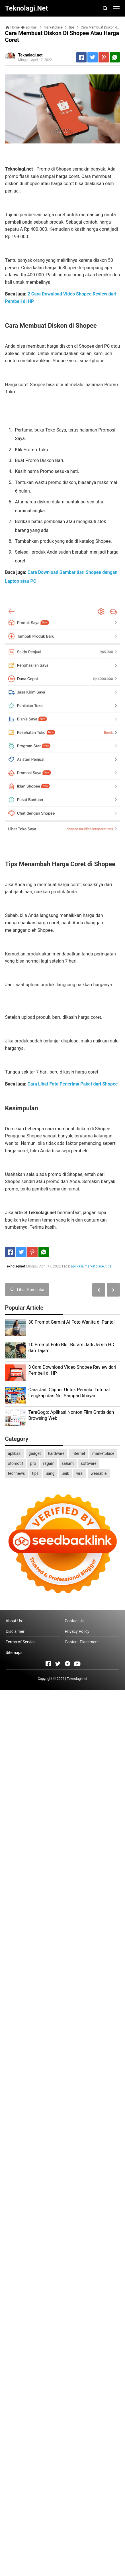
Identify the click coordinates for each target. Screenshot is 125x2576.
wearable (98, 1473)
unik (65, 1473)
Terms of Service (21, 1642)
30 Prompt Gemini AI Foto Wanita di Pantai (71, 1322)
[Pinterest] (104, 57)
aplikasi (77, 1266)
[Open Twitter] (57, 1663)
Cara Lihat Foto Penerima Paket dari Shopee (73, 1084)
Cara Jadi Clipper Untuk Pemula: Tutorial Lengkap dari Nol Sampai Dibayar (69, 1392)
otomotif (15, 1463)
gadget (34, 1453)
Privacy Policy (77, 1631)
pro (33, 1463)
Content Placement (82, 1642)
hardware (56, 1453)
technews (16, 1473)
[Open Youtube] (77, 1663)
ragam (49, 1463)
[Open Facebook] (48, 1663)
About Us (14, 1621)
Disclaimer (15, 1631)
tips (108, 1266)
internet (78, 1453)
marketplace (94, 1266)
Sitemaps (14, 1652)
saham (67, 1463)
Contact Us (74, 1621)
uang (50, 1473)
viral (79, 1473)
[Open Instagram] (67, 1663)
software (89, 1463)
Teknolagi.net (77, 1679)
